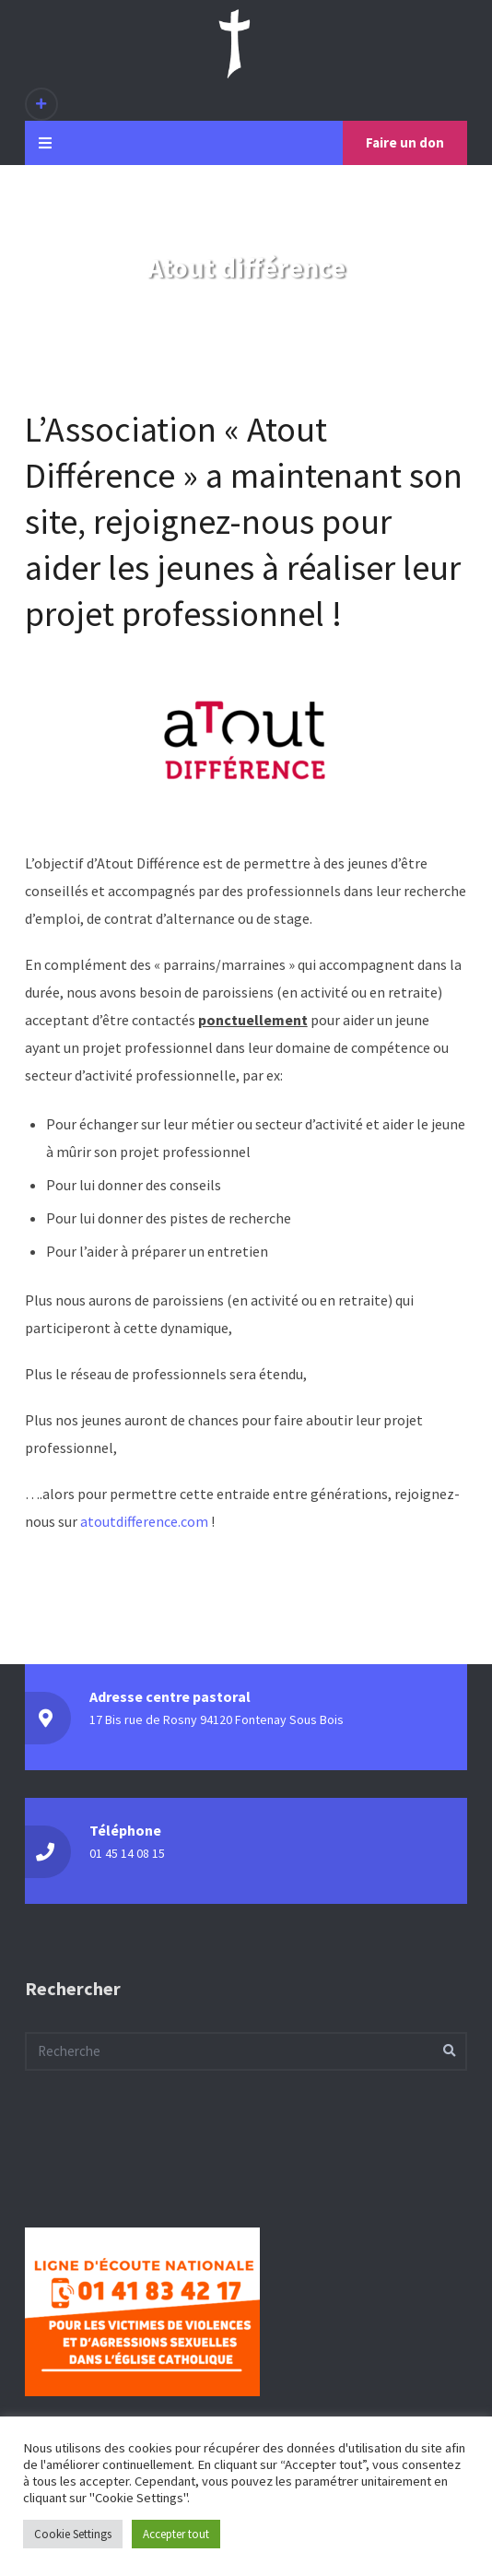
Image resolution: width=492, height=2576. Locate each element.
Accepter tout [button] (176, 2534)
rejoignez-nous (203, 521)
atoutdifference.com (144, 1521)
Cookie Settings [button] (72, 2534)
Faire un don (405, 142)
